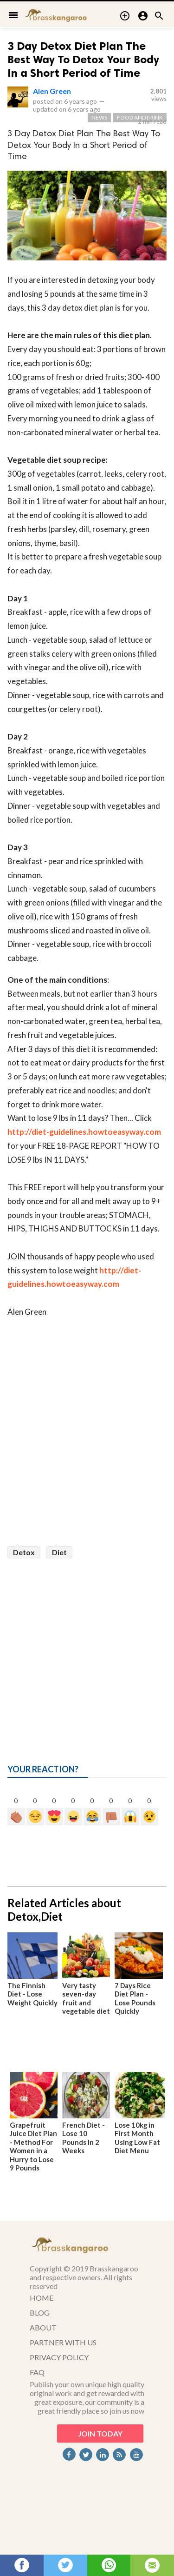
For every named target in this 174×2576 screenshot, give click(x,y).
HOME (41, 2297)
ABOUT (43, 2327)
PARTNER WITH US (63, 2342)
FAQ (37, 2372)
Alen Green (52, 91)
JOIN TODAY (100, 2433)
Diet (59, 1552)
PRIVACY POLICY (59, 2357)
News (99, 117)
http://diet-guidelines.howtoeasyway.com (84, 1132)
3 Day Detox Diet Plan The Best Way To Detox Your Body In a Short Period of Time (83, 59)
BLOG (40, 2312)
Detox (24, 1552)
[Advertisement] (87, 1650)
